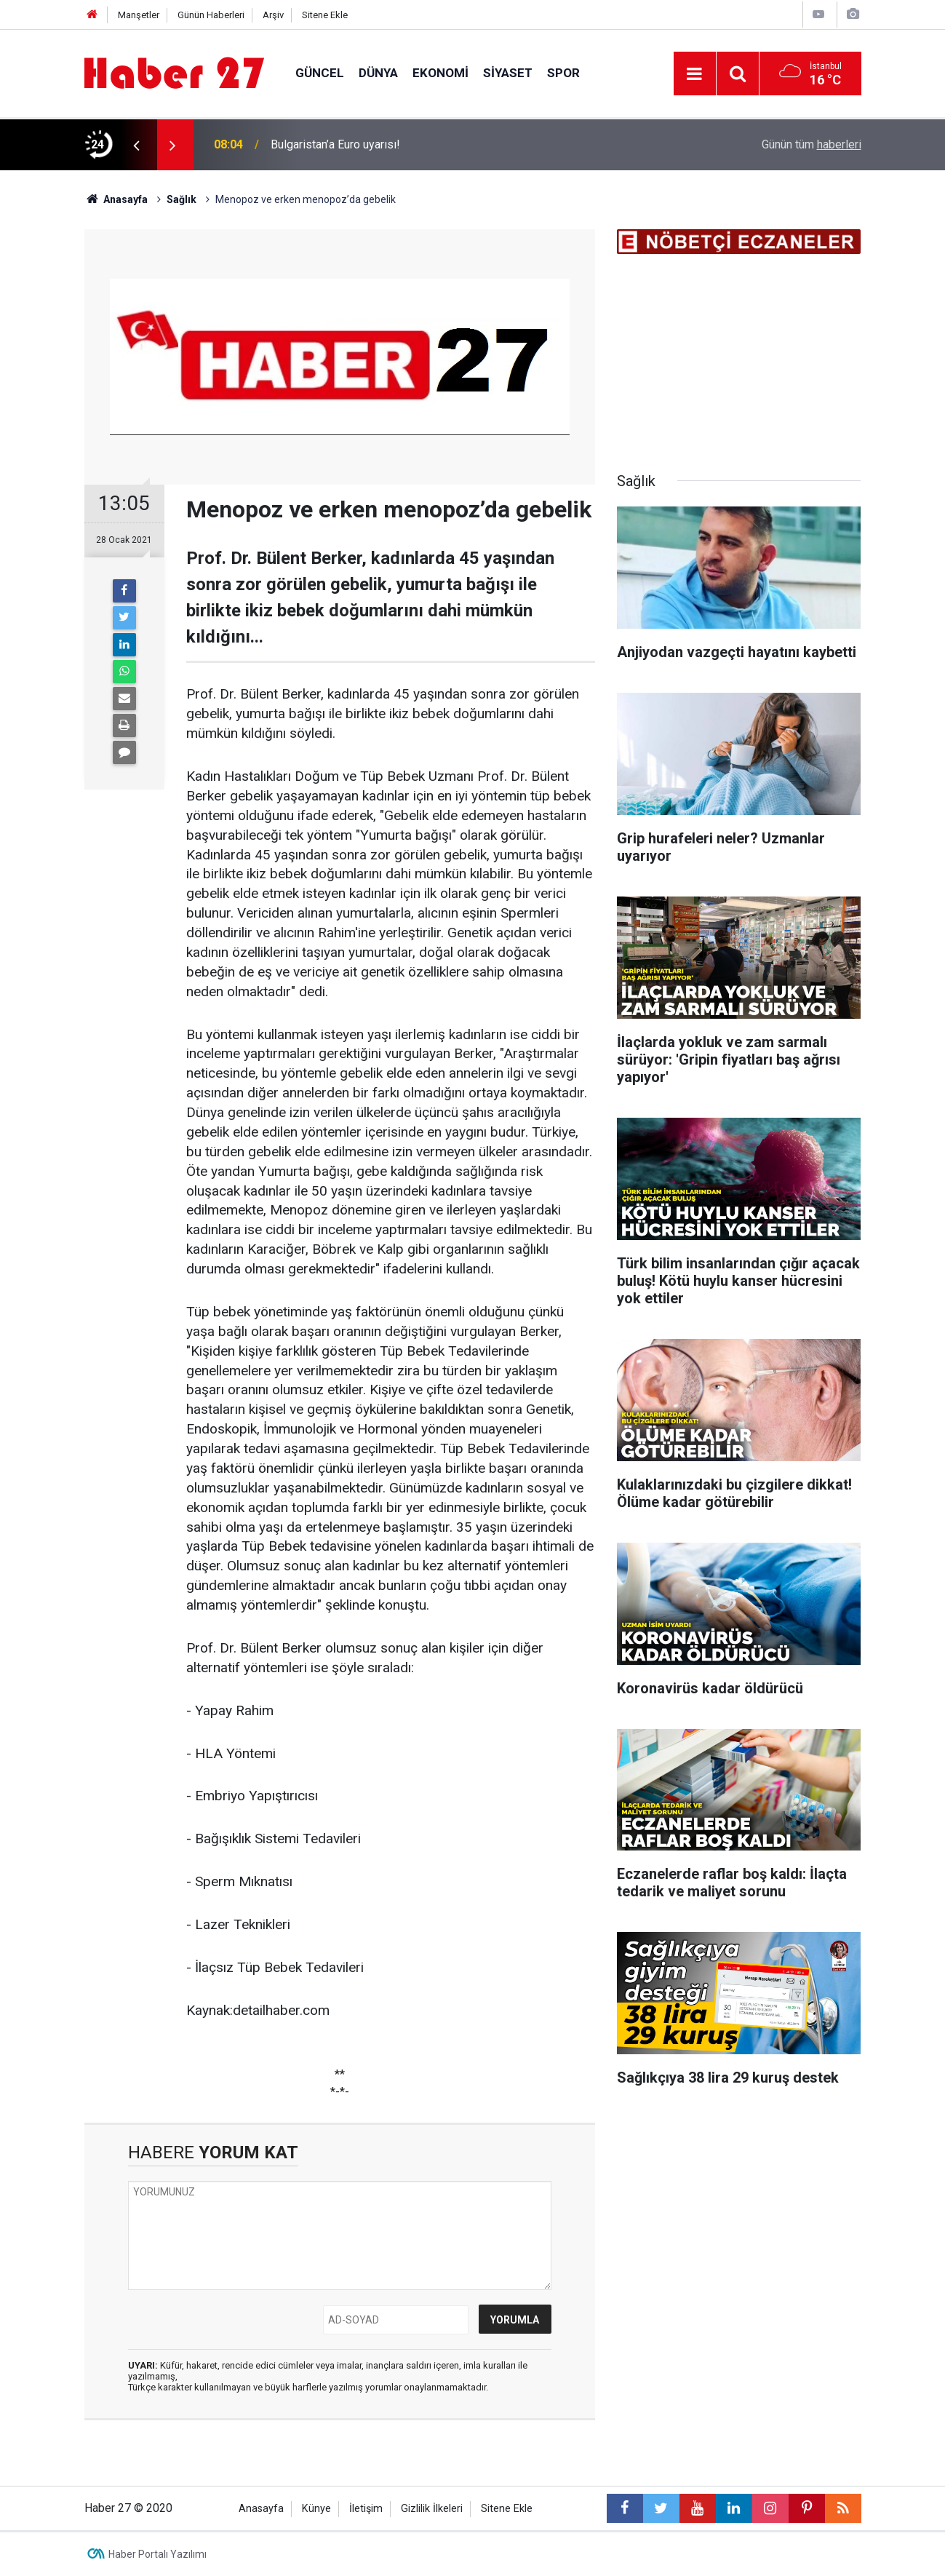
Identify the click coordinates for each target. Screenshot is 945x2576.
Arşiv (273, 14)
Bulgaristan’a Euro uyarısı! (335, 144)
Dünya (378, 72)
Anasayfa (261, 2509)
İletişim (366, 2509)
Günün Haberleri (211, 14)
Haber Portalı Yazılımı (157, 2554)
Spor (563, 72)
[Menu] (695, 74)
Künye (316, 2509)
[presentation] (137, 145)
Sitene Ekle (325, 14)
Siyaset (508, 72)
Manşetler (138, 14)
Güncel (319, 72)
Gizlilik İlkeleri (432, 2509)
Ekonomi (440, 72)
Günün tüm (811, 144)
